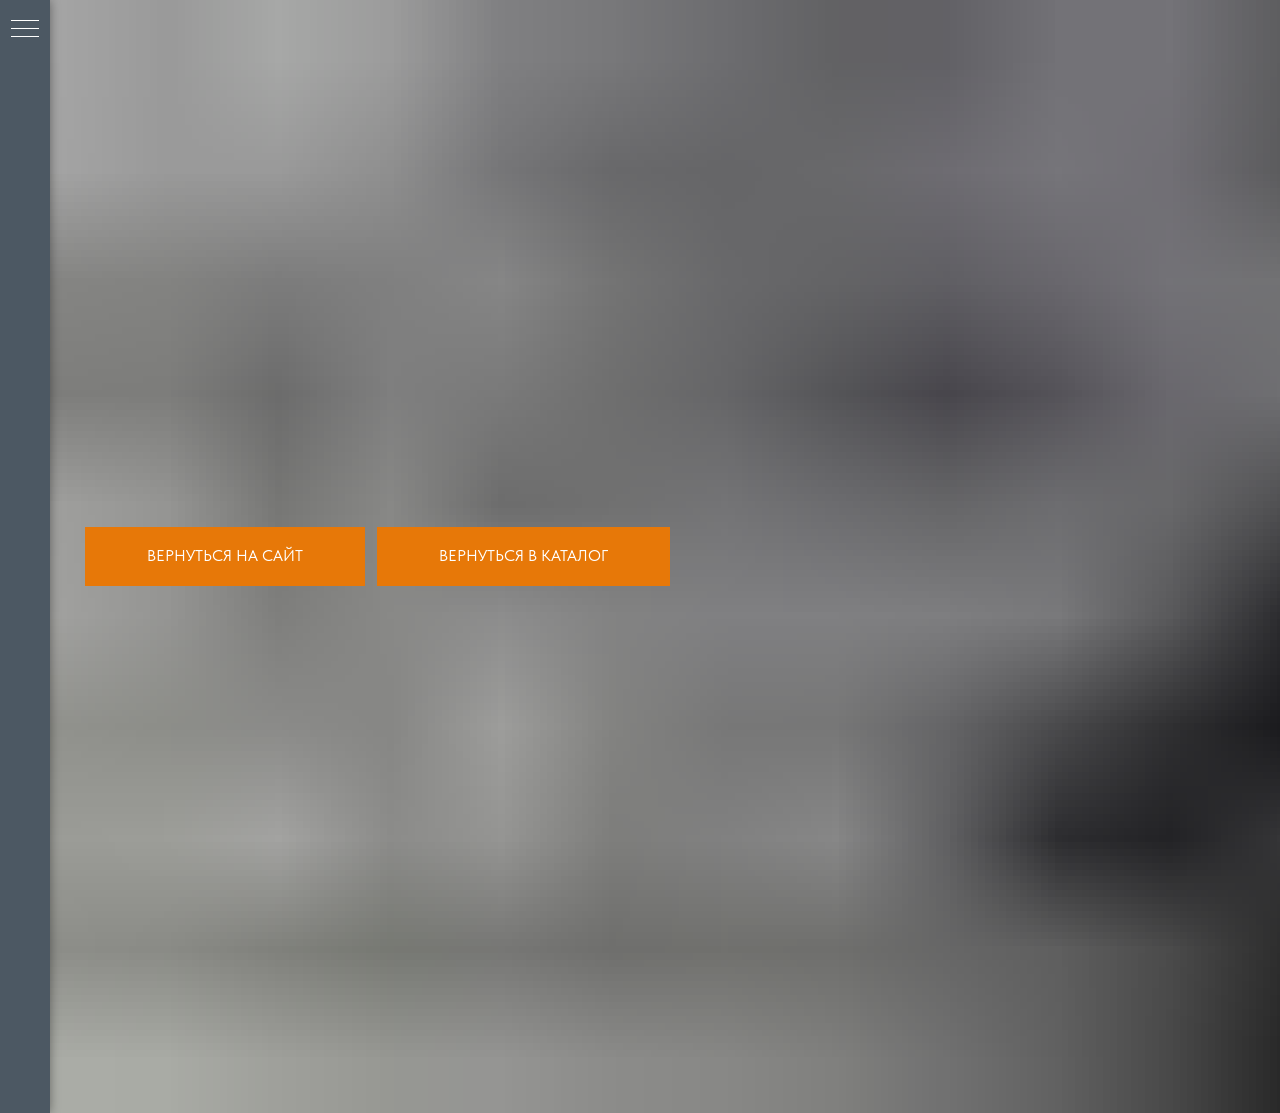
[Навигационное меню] (25, 30)
